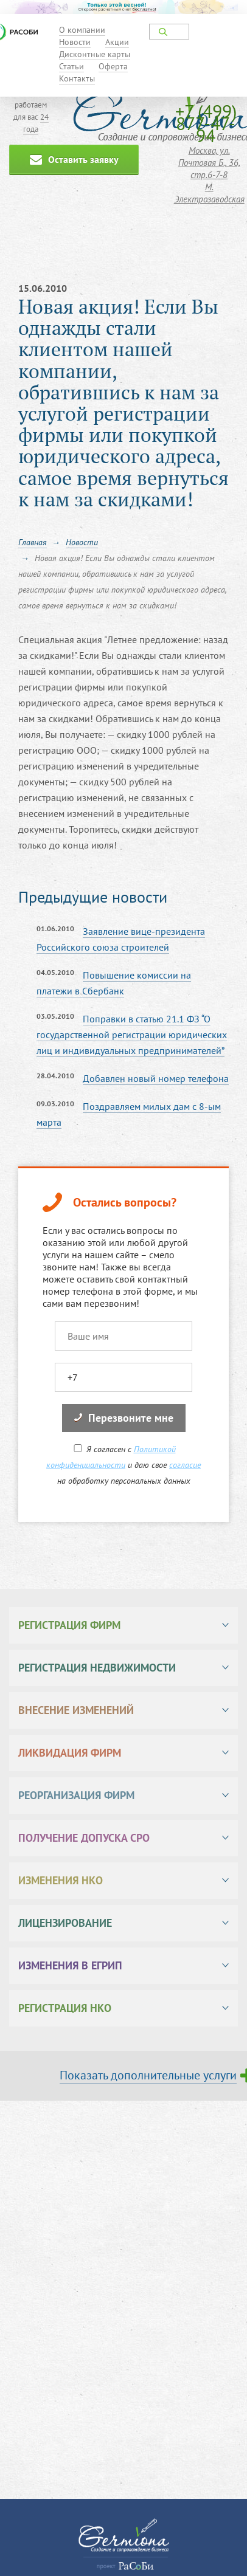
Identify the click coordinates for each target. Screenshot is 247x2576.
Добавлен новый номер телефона (156, 1078)
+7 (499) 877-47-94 (206, 123)
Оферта (113, 66)
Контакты (77, 78)
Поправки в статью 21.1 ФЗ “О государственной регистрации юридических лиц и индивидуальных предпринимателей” (132, 1034)
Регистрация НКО (64, 2008)
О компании (82, 29)
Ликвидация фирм (69, 1753)
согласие (185, 1464)
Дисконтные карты (94, 54)
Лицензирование (65, 1923)
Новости (75, 41)
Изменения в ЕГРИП (70, 1965)
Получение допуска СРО (84, 1838)
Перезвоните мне (123, 1418)
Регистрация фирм (69, 1625)
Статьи (71, 66)
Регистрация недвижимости (97, 1668)
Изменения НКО (60, 1880)
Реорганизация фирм (76, 1795)
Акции (117, 41)
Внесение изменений (76, 1710)
